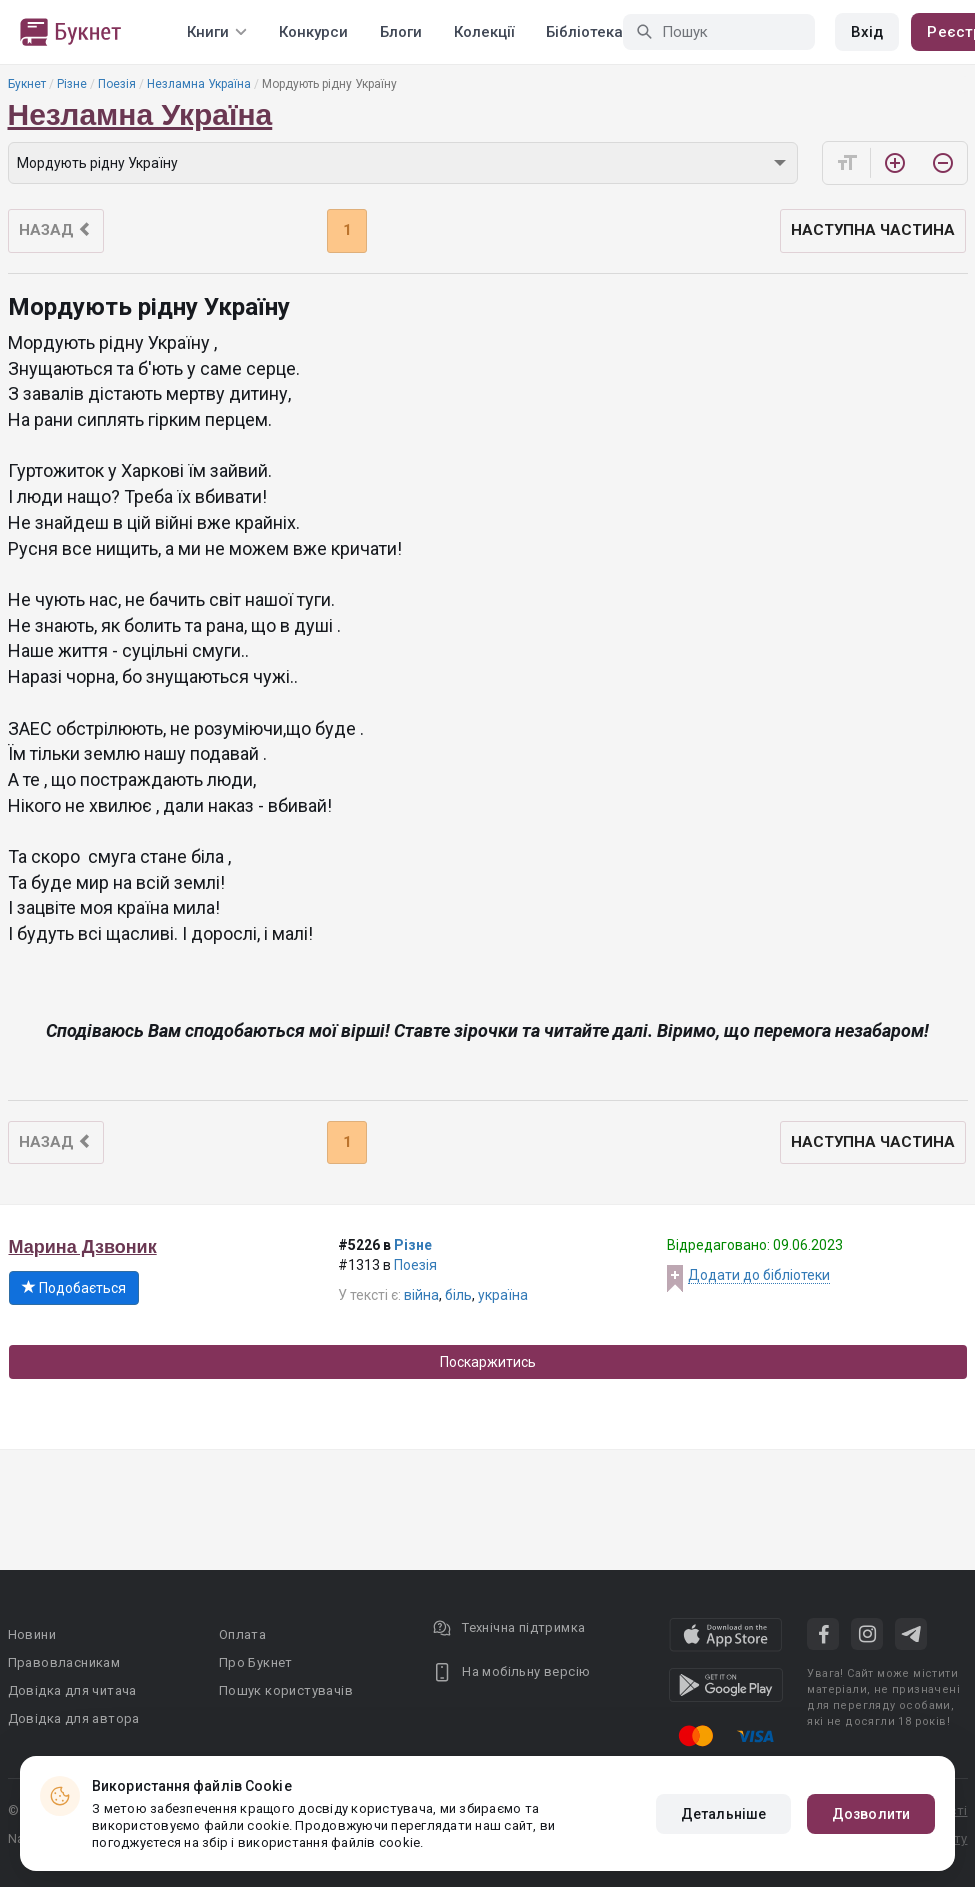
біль (458, 1295)
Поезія (117, 84)
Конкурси (313, 32)
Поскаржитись (488, 1362)
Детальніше (723, 1814)
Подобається (74, 1288)
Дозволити (871, 1814)
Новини (32, 1634)
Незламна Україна (199, 84)
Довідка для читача (72, 1690)
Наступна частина (873, 230)
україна (503, 1295)
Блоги (401, 32)
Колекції (484, 32)
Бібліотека (584, 32)
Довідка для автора (74, 1718)
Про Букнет (256, 1662)
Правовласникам (64, 1662)
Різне (72, 84)
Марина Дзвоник (83, 1247)
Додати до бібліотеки (759, 1275)
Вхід (867, 32)
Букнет (27, 84)
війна (421, 1295)
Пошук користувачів (286, 1690)
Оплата (242, 1634)
